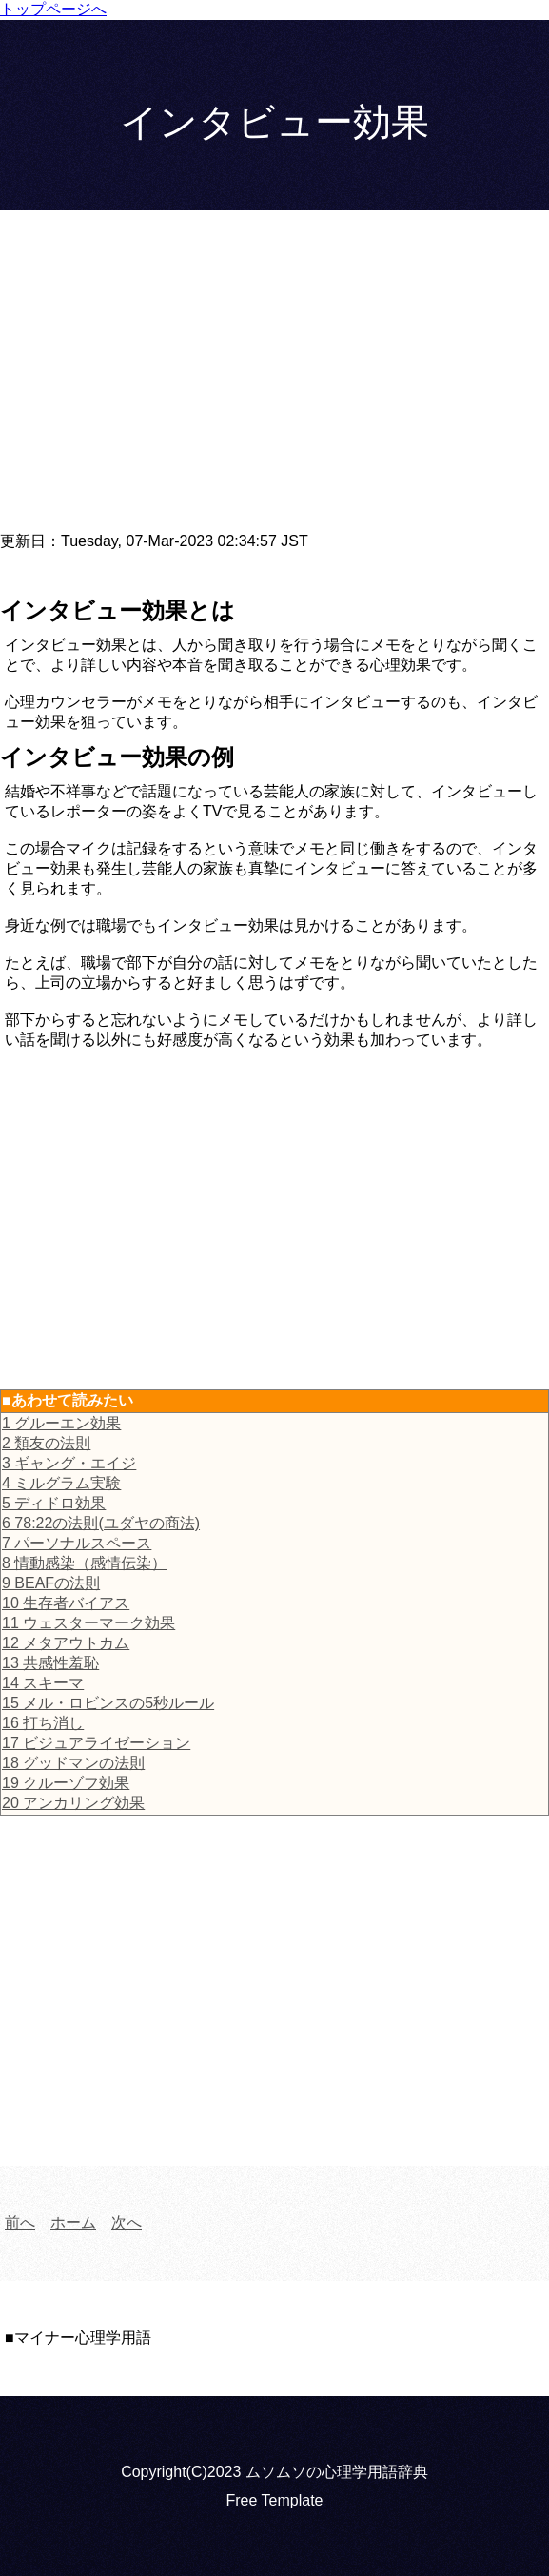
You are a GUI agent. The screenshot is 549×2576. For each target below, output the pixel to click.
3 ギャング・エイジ (69, 1463)
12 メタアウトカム (65, 1643)
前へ (20, 2222)
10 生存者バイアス (65, 1603)
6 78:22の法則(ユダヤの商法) (101, 1523)
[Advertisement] (274, 381)
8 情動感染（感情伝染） (84, 1563)
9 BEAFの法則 (51, 1583)
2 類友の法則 (46, 1443)
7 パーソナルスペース (76, 1543)
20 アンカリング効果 (73, 1803)
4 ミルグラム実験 (61, 1483)
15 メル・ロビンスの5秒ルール (108, 1703)
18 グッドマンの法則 (73, 1763)
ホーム (73, 2222)
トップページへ (53, 9)
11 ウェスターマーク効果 (88, 1623)
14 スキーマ (43, 1683)
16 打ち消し (43, 1723)
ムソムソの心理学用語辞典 (336, 2472)
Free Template (275, 2500)
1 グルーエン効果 (61, 1423)
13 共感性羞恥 (50, 1663)
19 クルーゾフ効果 (65, 1783)
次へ (126, 2222)
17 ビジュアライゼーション (96, 1743)
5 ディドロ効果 (54, 1503)
